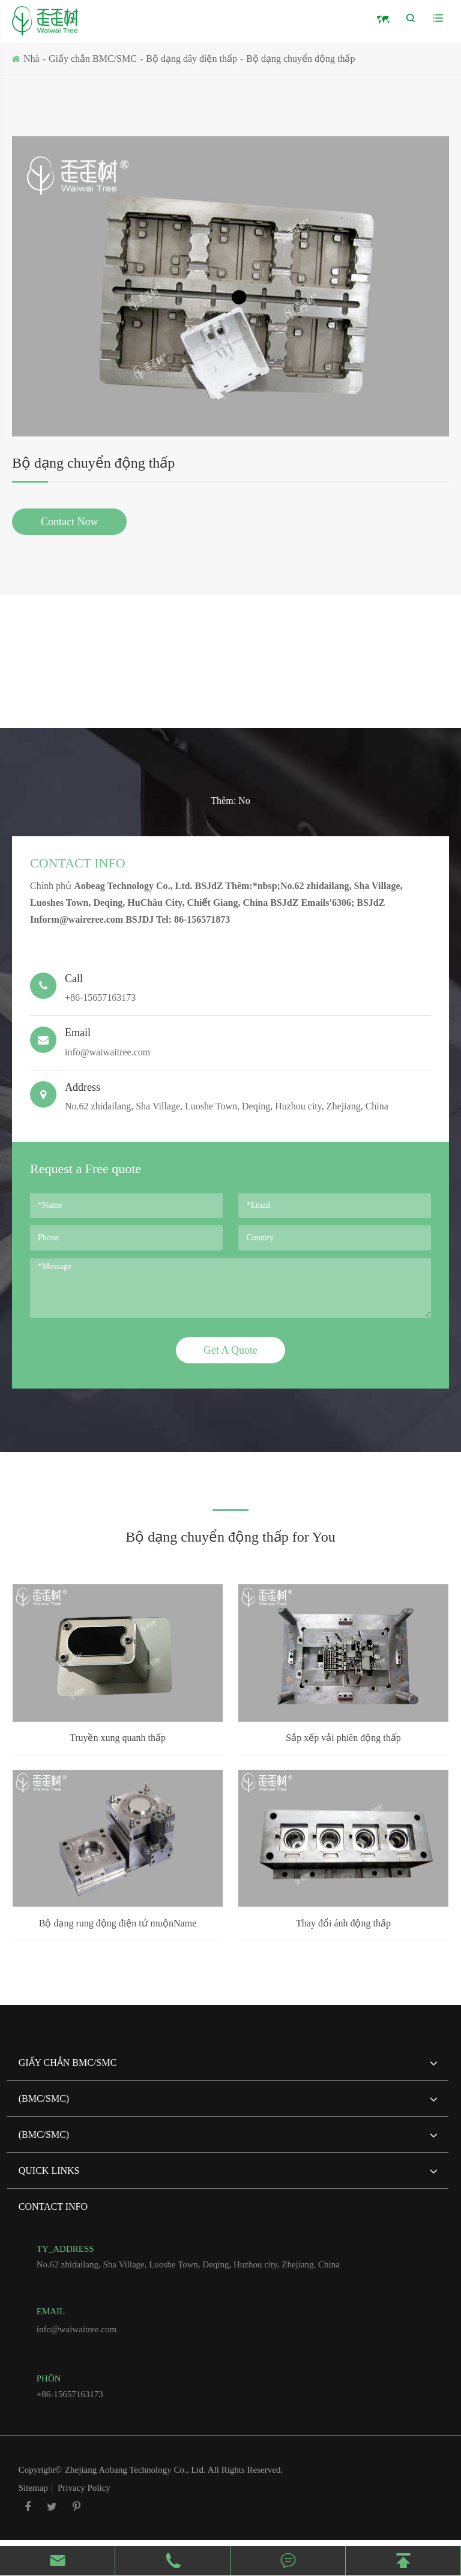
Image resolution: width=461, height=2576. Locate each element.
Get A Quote (230, 1350)
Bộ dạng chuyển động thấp (300, 58)
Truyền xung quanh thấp (118, 1738)
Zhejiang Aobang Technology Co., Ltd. (136, 2470)
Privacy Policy (84, 2488)
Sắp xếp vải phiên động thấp (343, 1738)
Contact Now (69, 522)
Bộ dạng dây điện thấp (191, 58)
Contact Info (77, 862)
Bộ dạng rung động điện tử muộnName (118, 1923)
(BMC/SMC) (228, 2103)
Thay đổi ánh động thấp (343, 1923)
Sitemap (33, 2488)
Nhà (31, 58)
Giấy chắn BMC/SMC (93, 58)
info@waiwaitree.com (230, 1042)
